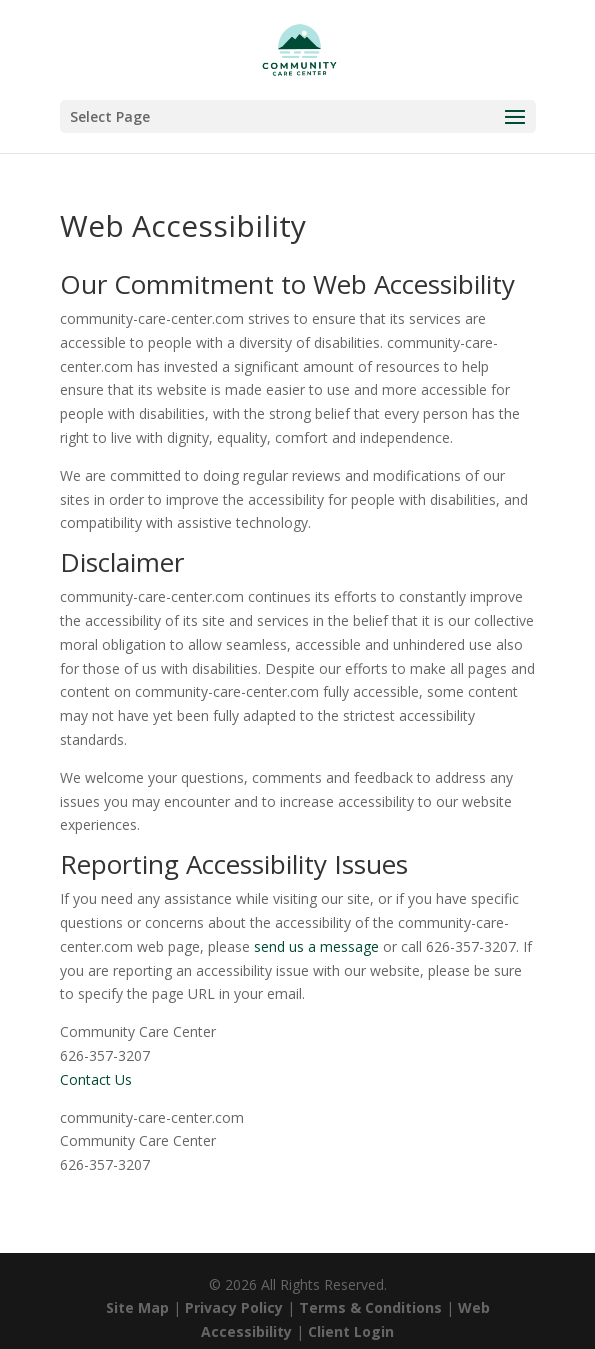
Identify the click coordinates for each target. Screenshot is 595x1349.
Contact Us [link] (96, 1079)
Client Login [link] (351, 1331)
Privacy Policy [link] (234, 1307)
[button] (298, 116)
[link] (299, 48)
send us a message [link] (316, 946)
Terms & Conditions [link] (370, 1307)
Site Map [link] (137, 1307)
